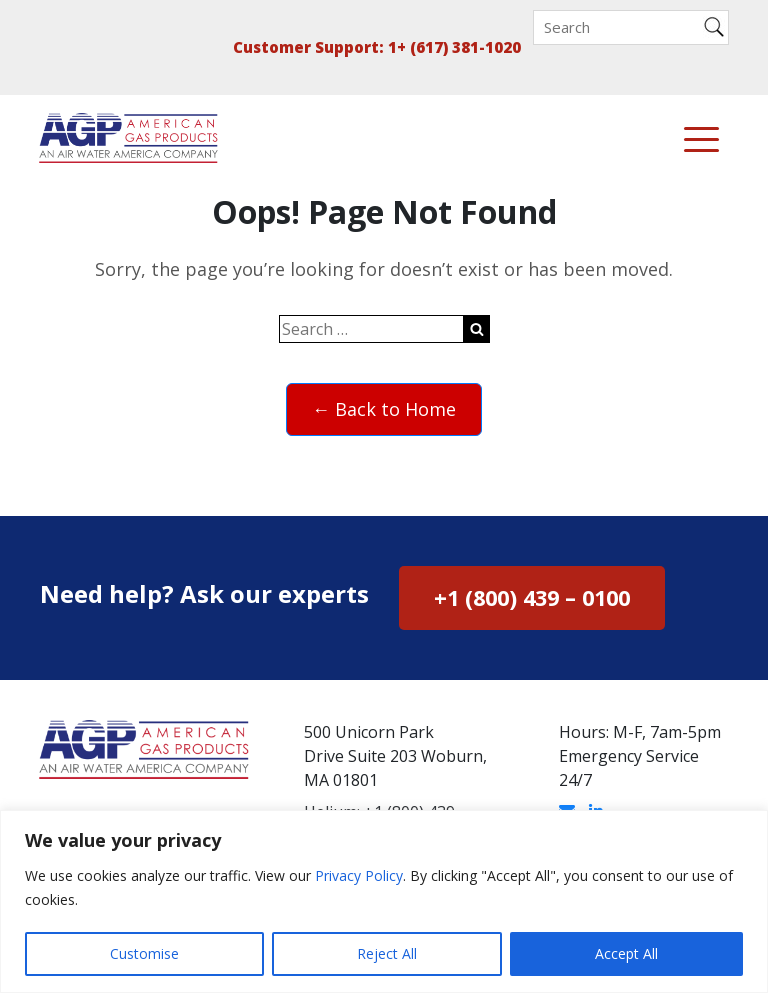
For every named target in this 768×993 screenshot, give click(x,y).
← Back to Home (384, 409)
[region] (384, 901)
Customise (144, 953)
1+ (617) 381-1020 (454, 47)
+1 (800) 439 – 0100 (532, 597)
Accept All (626, 953)
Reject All (387, 953)
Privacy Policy (359, 875)
